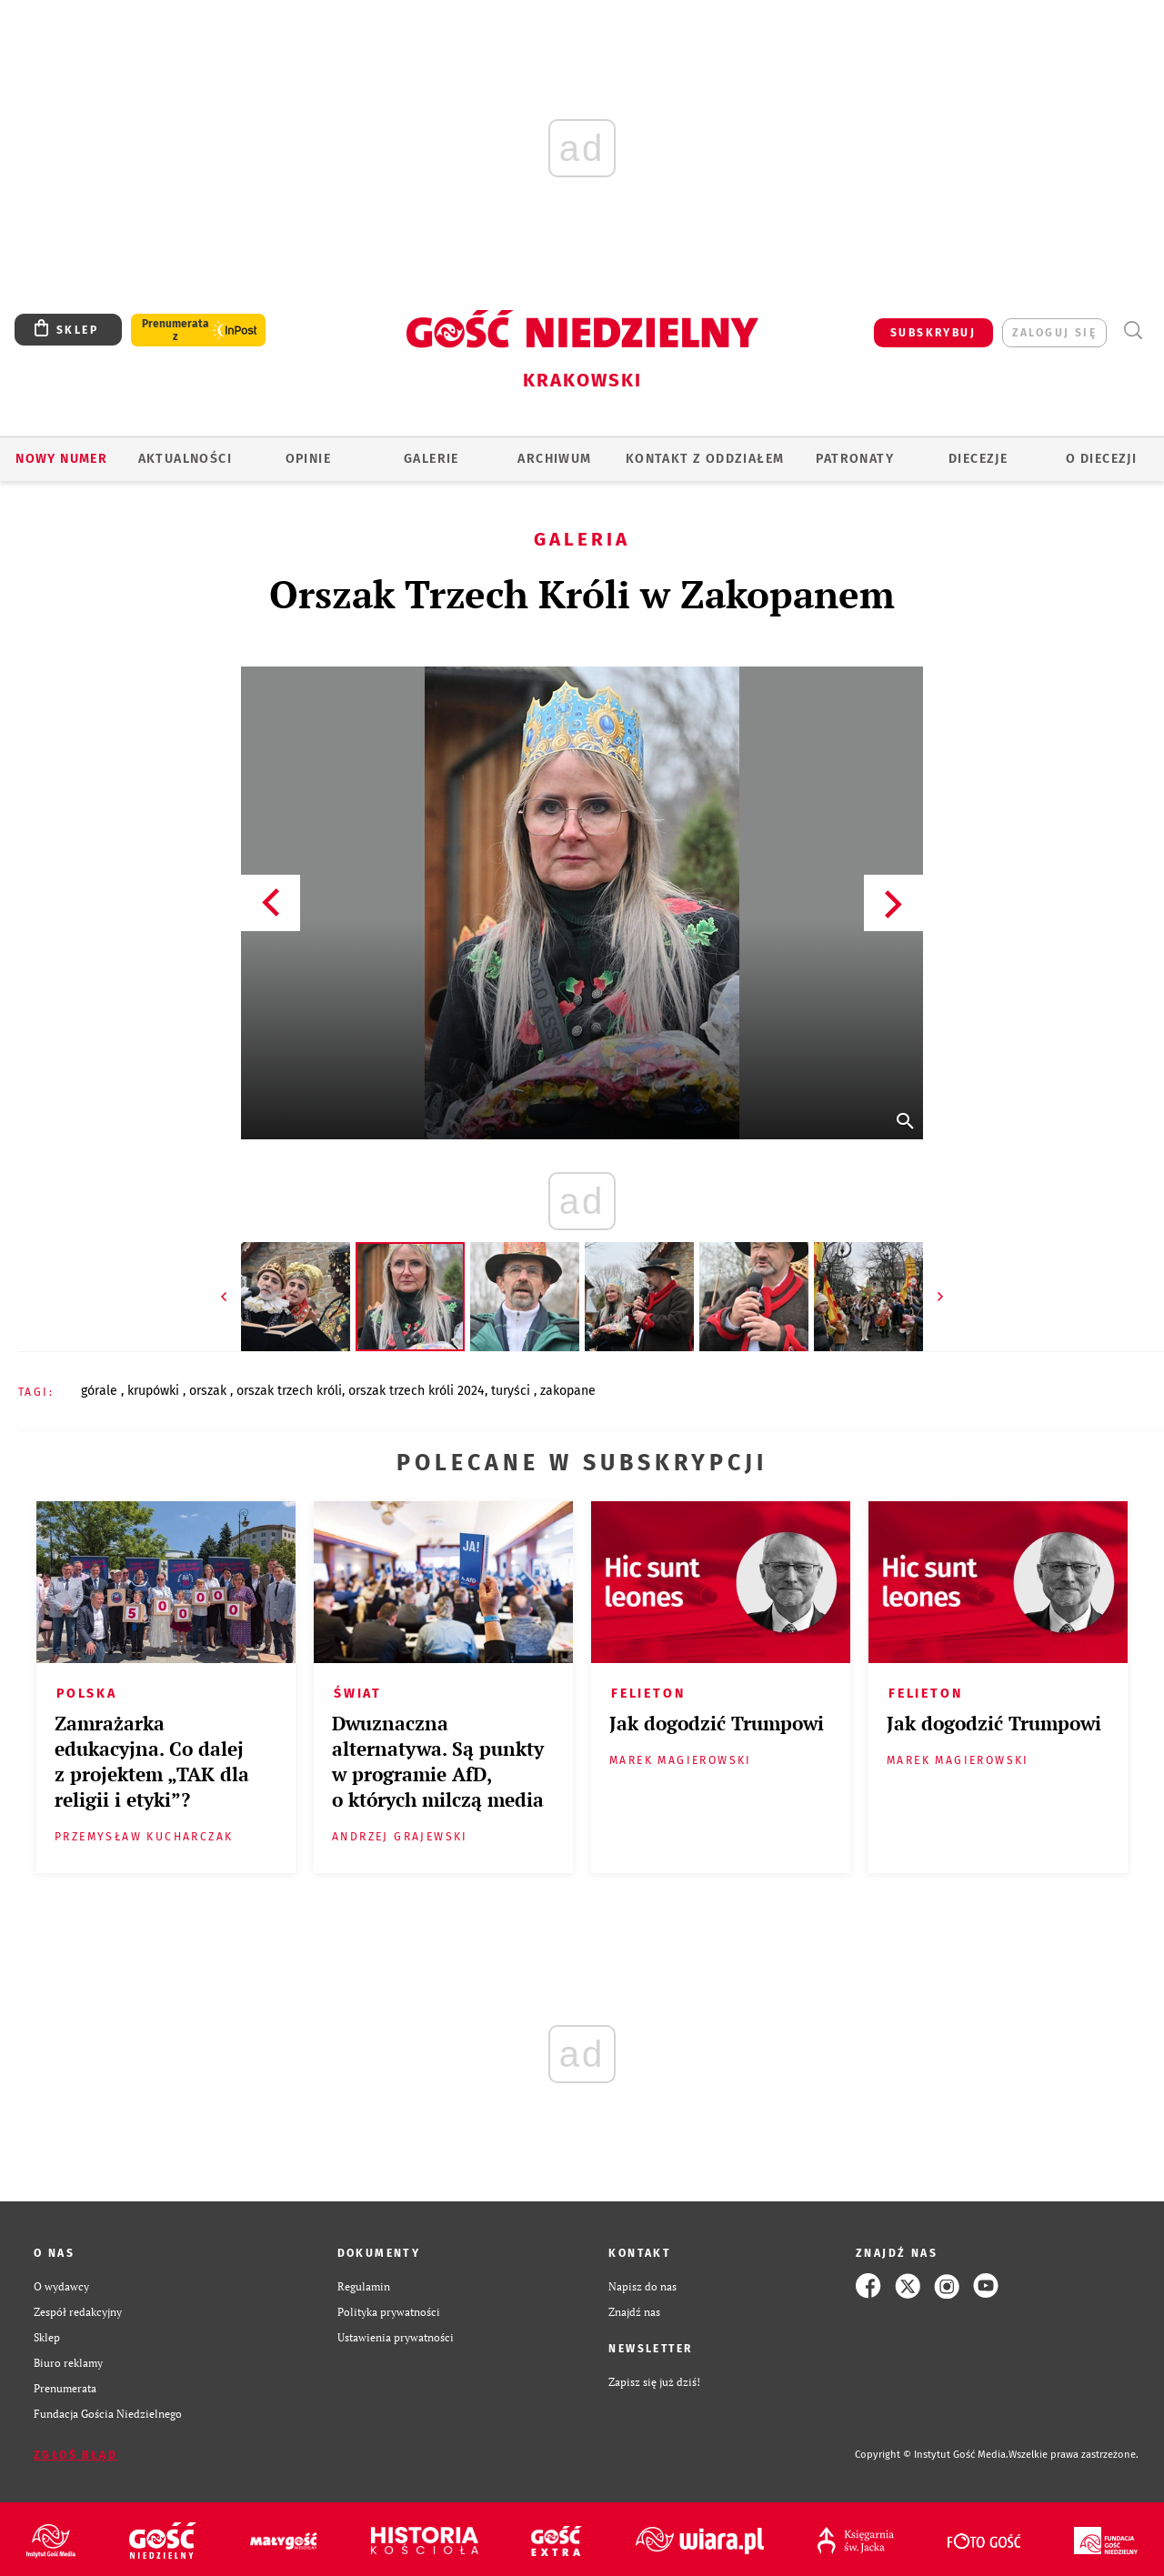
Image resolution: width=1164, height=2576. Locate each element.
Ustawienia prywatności (395, 2337)
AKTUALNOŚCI (185, 458)
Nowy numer (61, 458)
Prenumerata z (175, 330)
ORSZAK (209, 1390)
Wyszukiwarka (1132, 330)
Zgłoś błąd (75, 2455)
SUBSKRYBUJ (933, 332)
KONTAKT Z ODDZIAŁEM (705, 458)
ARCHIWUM (554, 458)
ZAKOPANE (568, 1390)
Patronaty (855, 458)
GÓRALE (101, 1390)
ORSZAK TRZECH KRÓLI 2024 (416, 1390)
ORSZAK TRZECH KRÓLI (289, 1390)
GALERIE (431, 458)
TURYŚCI (512, 1390)
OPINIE (308, 458)
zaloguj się (1054, 332)
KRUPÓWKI (155, 1390)
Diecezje (978, 458)
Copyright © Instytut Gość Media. (931, 2455)
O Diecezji (1101, 458)
